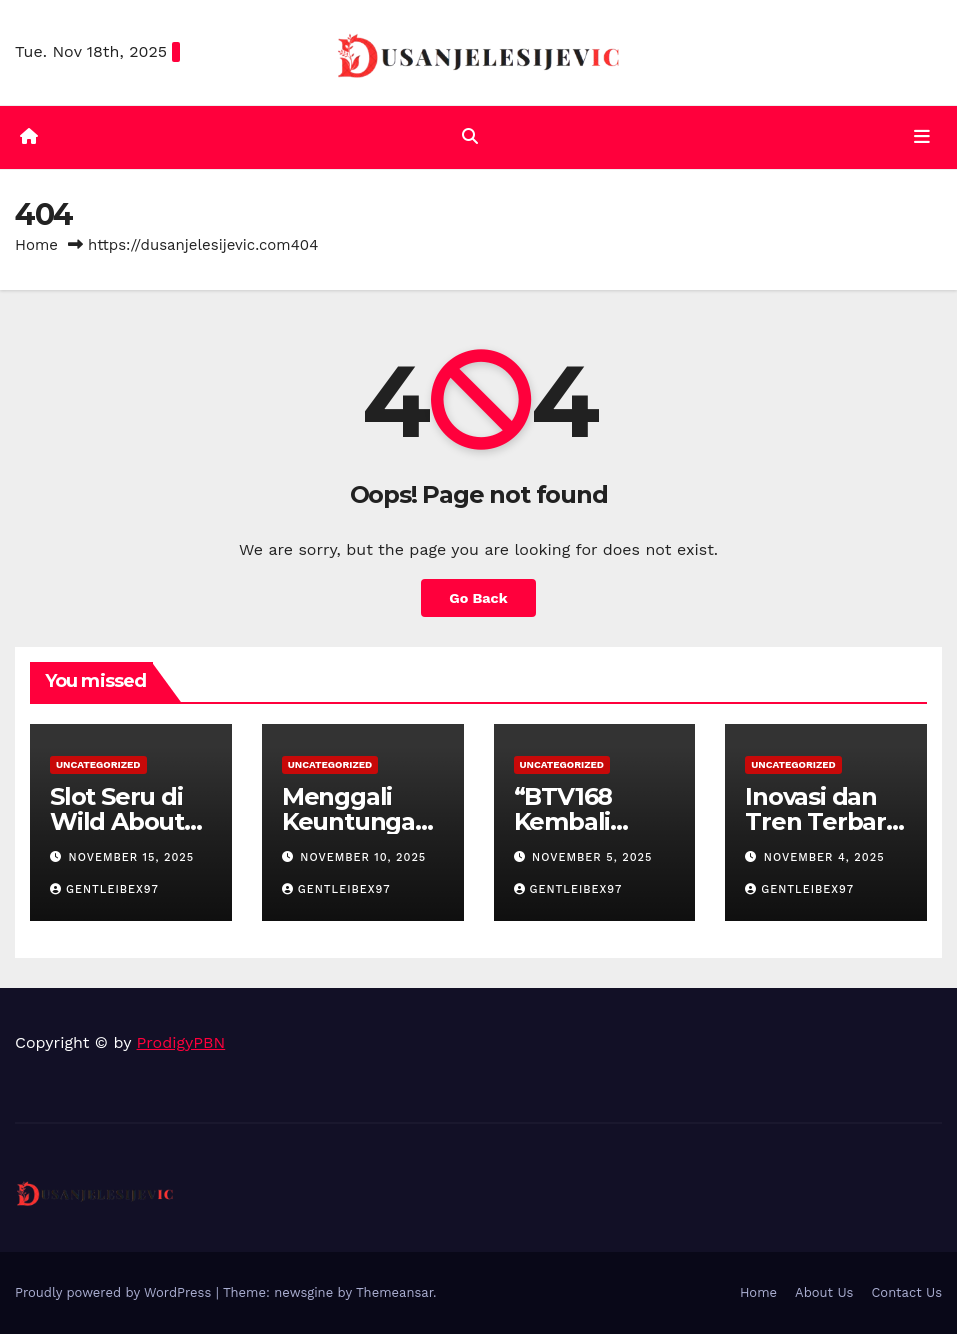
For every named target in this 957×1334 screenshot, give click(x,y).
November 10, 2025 (363, 857)
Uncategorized (98, 764)
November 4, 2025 (824, 857)
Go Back (478, 598)
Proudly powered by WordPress (115, 1292)
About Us (824, 1292)
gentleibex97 (104, 889)
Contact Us (906, 1292)
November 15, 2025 (132, 857)
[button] (470, 136)
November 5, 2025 (592, 857)
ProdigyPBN (181, 1042)
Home (36, 245)
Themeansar (394, 1292)
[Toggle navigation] (922, 137)
